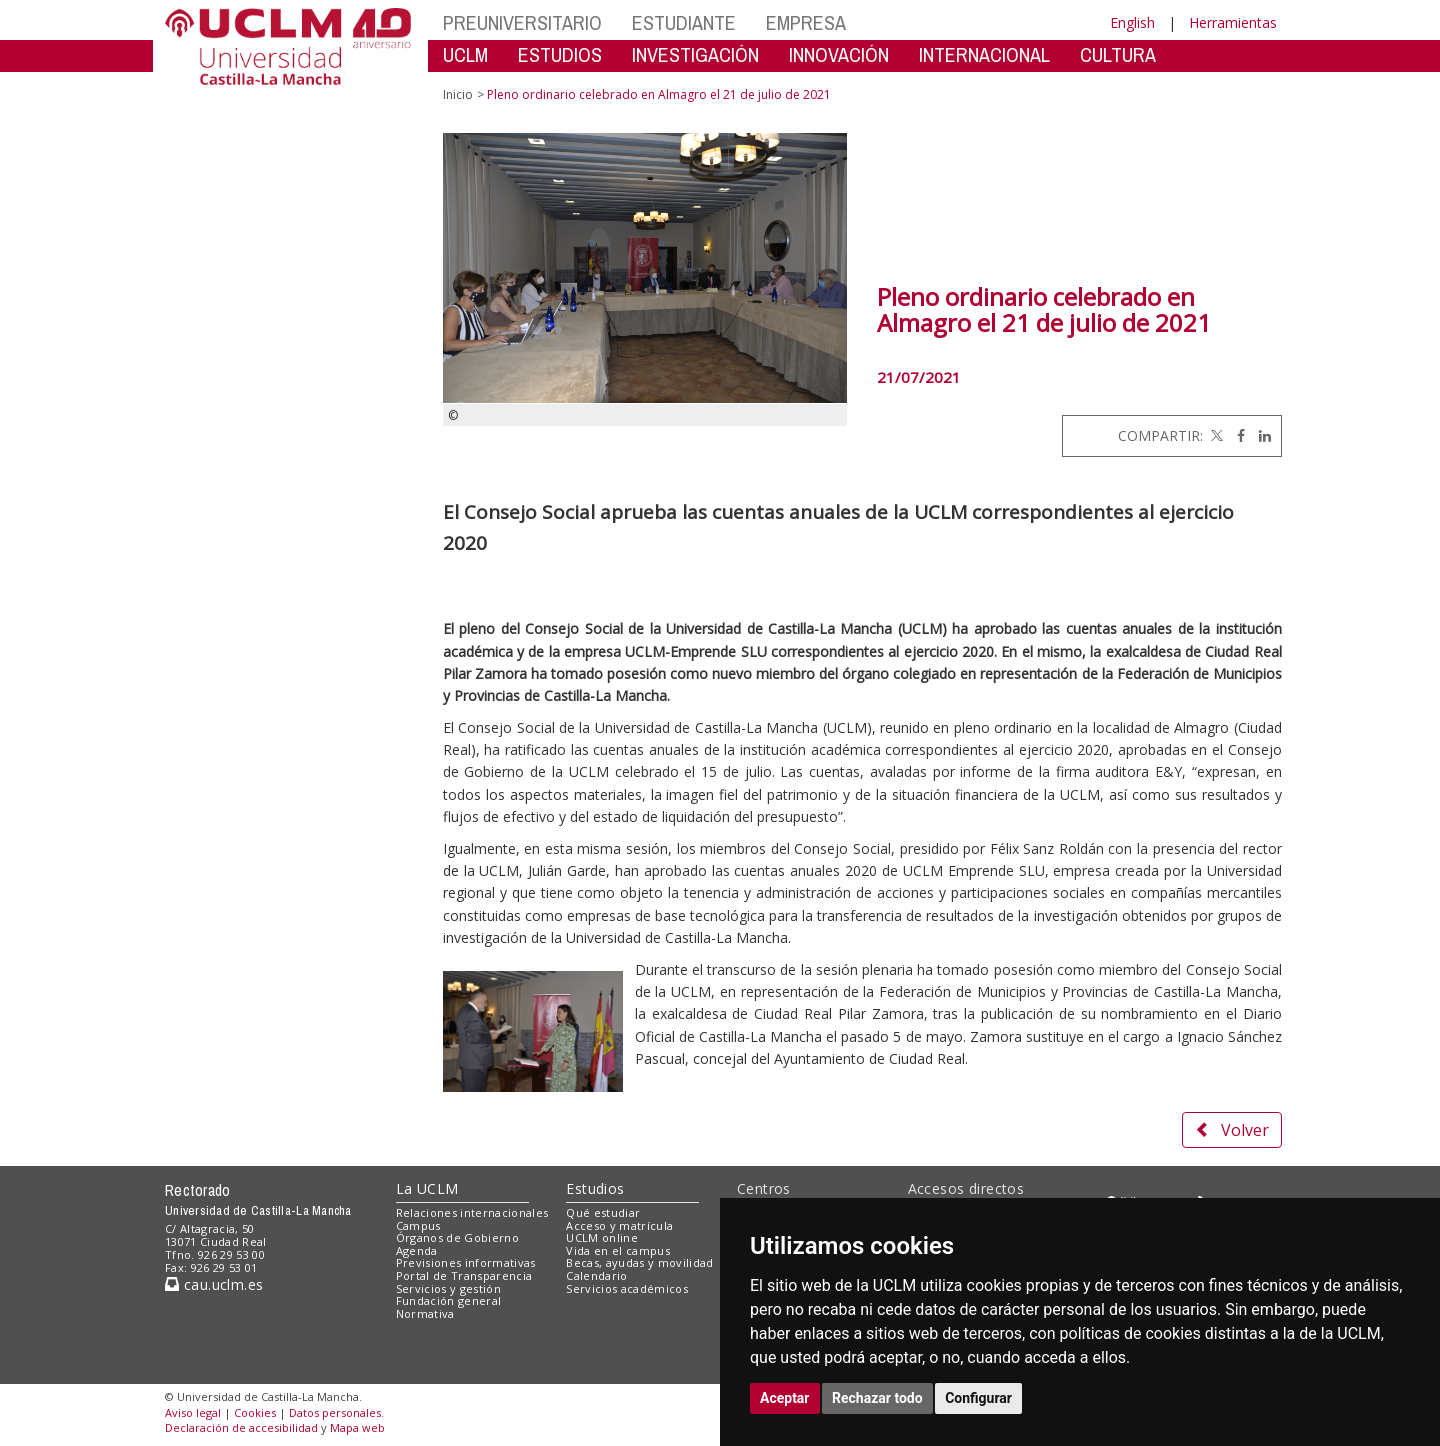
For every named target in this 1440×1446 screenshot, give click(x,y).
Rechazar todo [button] (877, 1398)
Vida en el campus (618, 1250)
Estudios (595, 1188)
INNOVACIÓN (839, 54)
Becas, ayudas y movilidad (639, 1262)
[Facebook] (1236, 435)
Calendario (596, 1275)
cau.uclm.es (214, 1284)
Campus (418, 1225)
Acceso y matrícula (619, 1225)
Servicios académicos (627, 1288)
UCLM (465, 54)
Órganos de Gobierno (457, 1237)
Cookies (255, 1412)
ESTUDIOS (560, 54)
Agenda (417, 1250)
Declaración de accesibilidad (241, 1427)
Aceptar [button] (785, 1398)
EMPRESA (806, 22)
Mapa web (357, 1427)
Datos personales (335, 1412)
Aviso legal (193, 1412)
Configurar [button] (978, 1398)
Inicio (458, 94)
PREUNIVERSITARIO (522, 22)
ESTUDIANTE (684, 22)
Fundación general (449, 1300)
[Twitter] (1215, 435)
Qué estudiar (603, 1212)
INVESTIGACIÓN (695, 54)
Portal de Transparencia (464, 1275)
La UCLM (427, 1188)
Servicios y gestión (448, 1288)
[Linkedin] (1260, 435)
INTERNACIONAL (984, 54)
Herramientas (1233, 22)
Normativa (425, 1313)
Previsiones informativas (466, 1262)
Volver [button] (1232, 1130)
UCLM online (602, 1237)
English (1132, 22)
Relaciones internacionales (472, 1212)
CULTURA (1118, 54)
